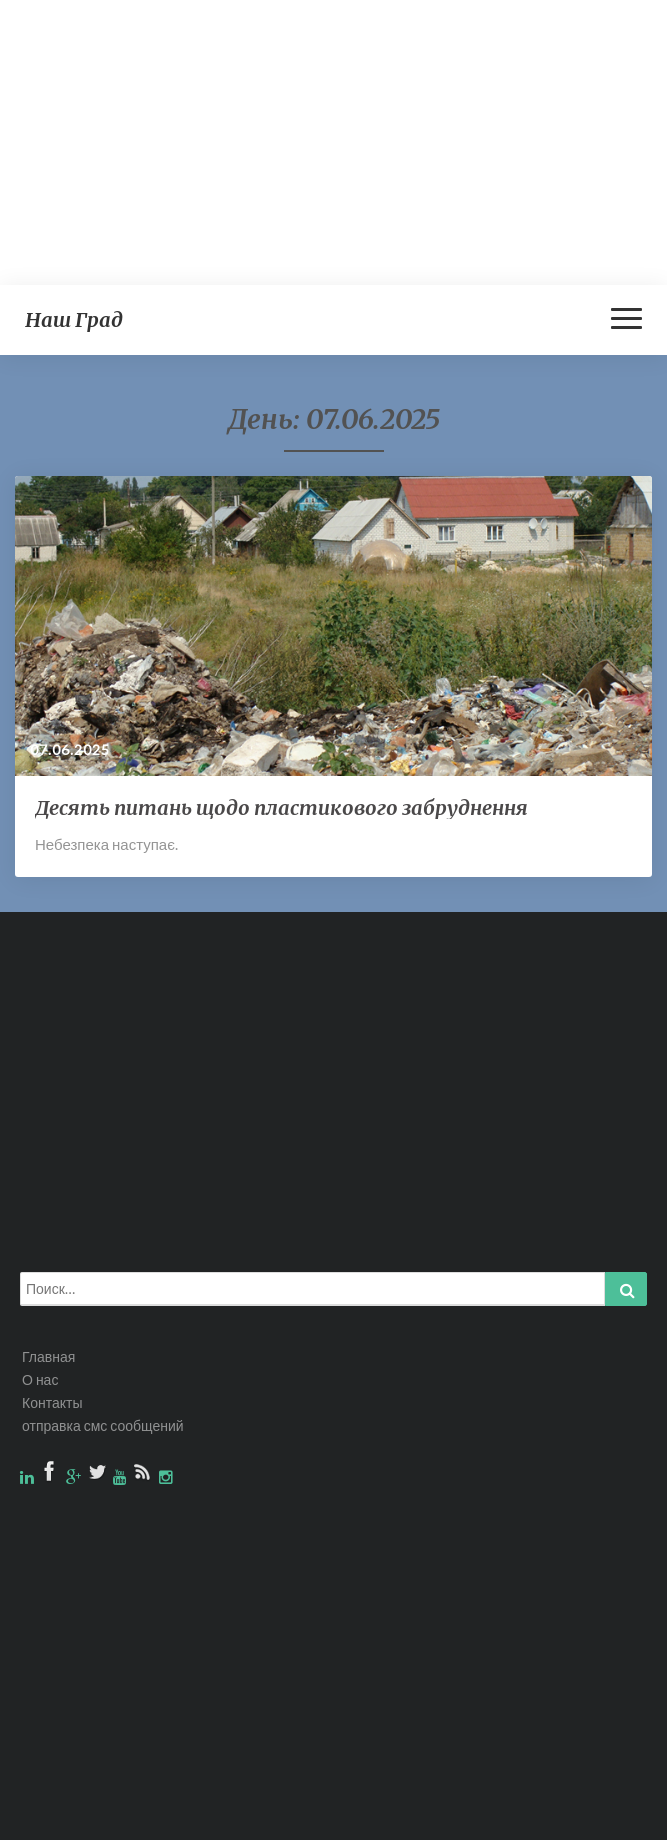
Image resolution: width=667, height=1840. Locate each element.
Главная (48, 1356)
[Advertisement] (333, 140)
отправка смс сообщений (103, 1425)
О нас (40, 1379)
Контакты (52, 1402)
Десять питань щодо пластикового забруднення (281, 807)
